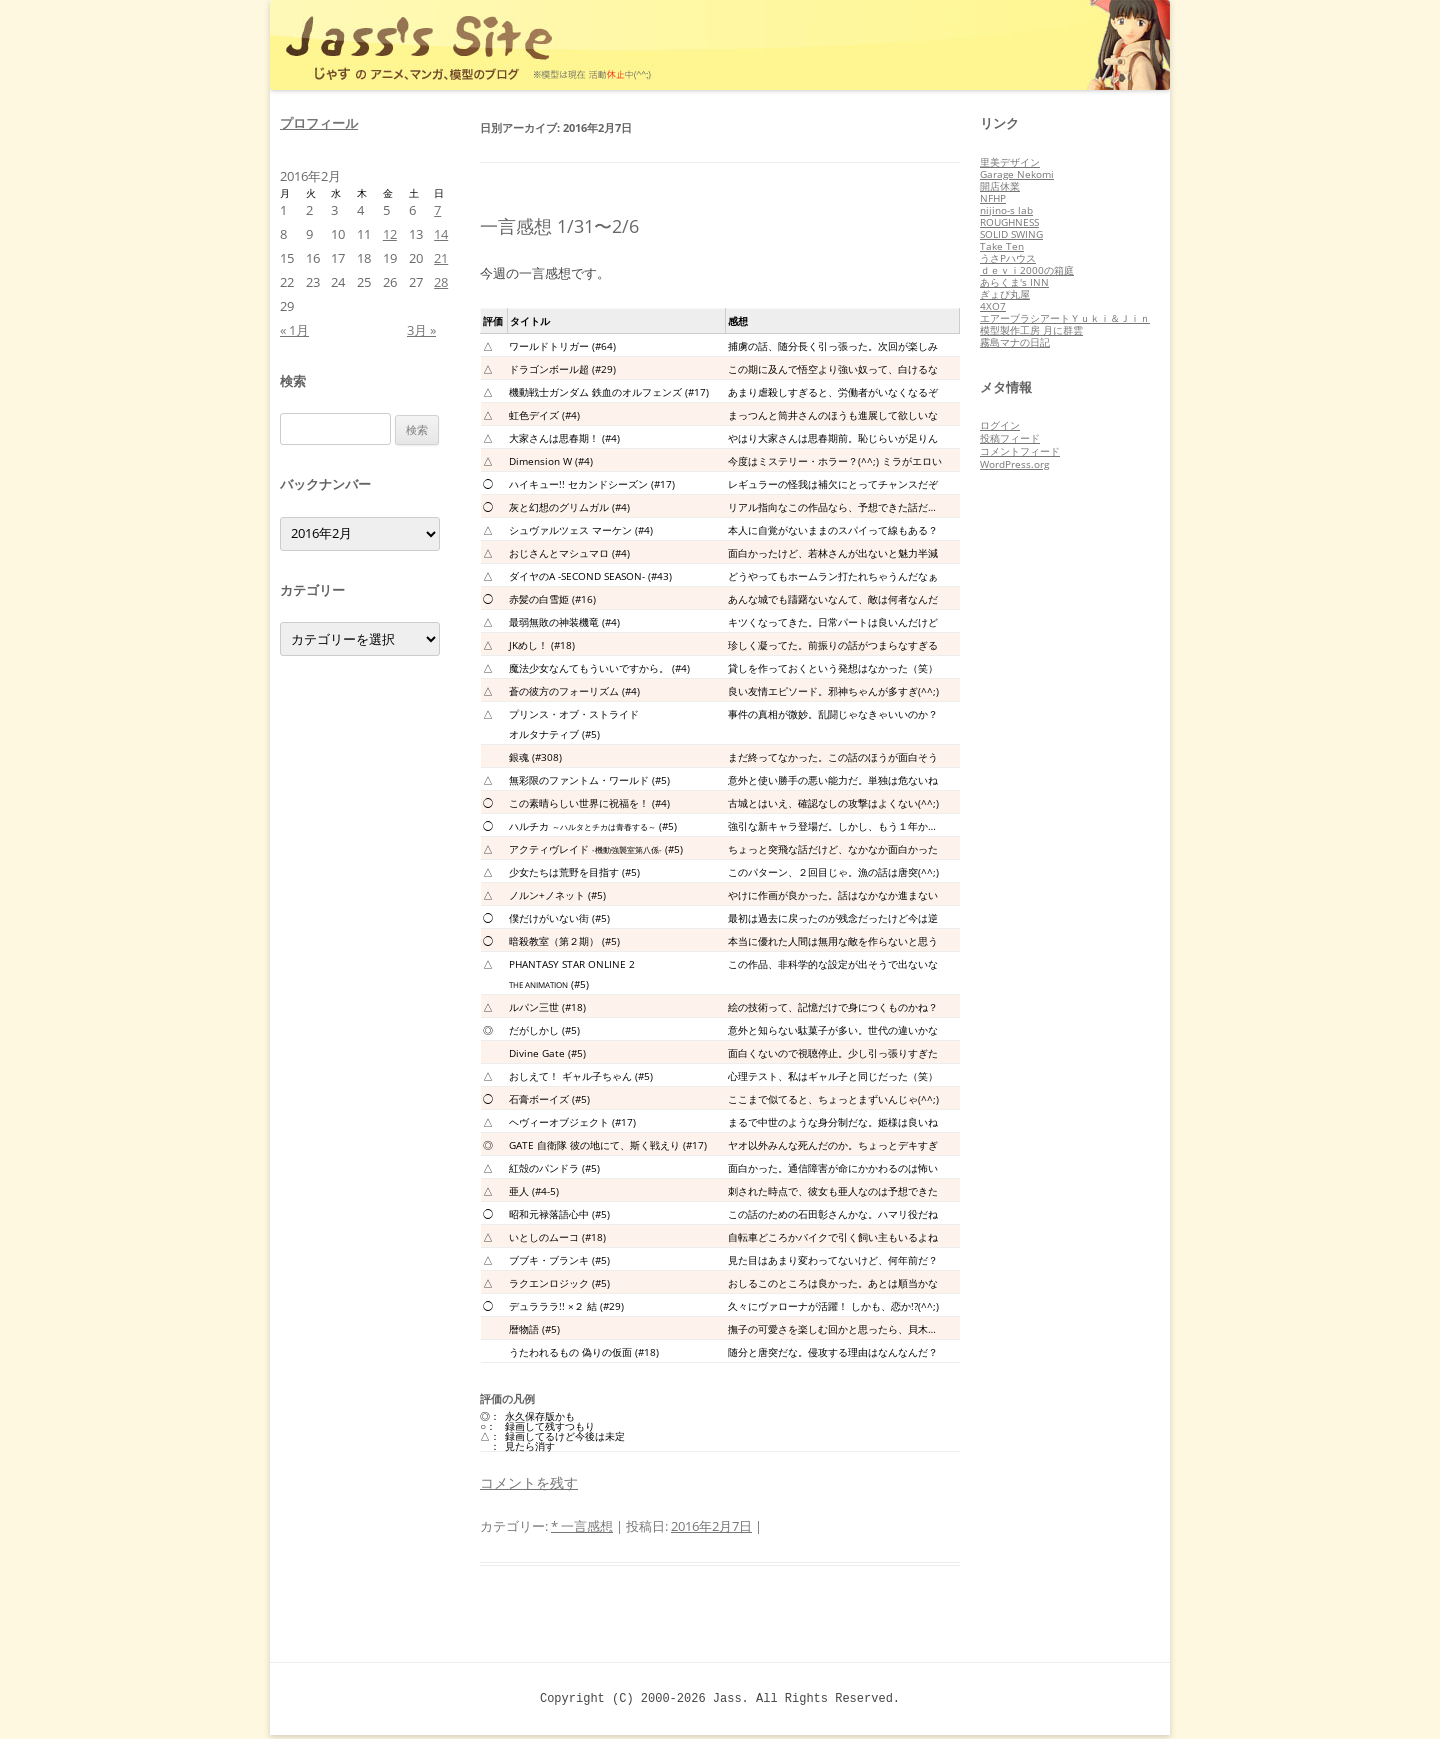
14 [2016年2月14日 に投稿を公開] (441, 234)
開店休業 (1000, 186)
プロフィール (319, 123)
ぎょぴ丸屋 (1005, 294)
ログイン (1000, 425)
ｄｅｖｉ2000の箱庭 (1027, 270)
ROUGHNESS (1009, 222)
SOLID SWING (1011, 234)
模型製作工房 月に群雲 (1031, 330)
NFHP (993, 198)
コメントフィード (1020, 451)
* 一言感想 (582, 1526)
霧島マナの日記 (1015, 342)
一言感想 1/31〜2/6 (559, 226)
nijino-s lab (1006, 210)
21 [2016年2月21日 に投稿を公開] (441, 258)
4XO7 (993, 306)
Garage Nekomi (1017, 174)
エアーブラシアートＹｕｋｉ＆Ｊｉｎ (1065, 318)
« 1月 (294, 330)
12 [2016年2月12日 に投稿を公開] (390, 234)
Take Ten (1002, 246)
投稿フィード (1010, 438)
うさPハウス (1008, 258)
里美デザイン (1010, 162)
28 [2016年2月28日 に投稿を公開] (441, 282)
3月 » (421, 330)
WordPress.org (1014, 464)
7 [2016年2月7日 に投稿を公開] (437, 210)
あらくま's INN (1014, 282)
